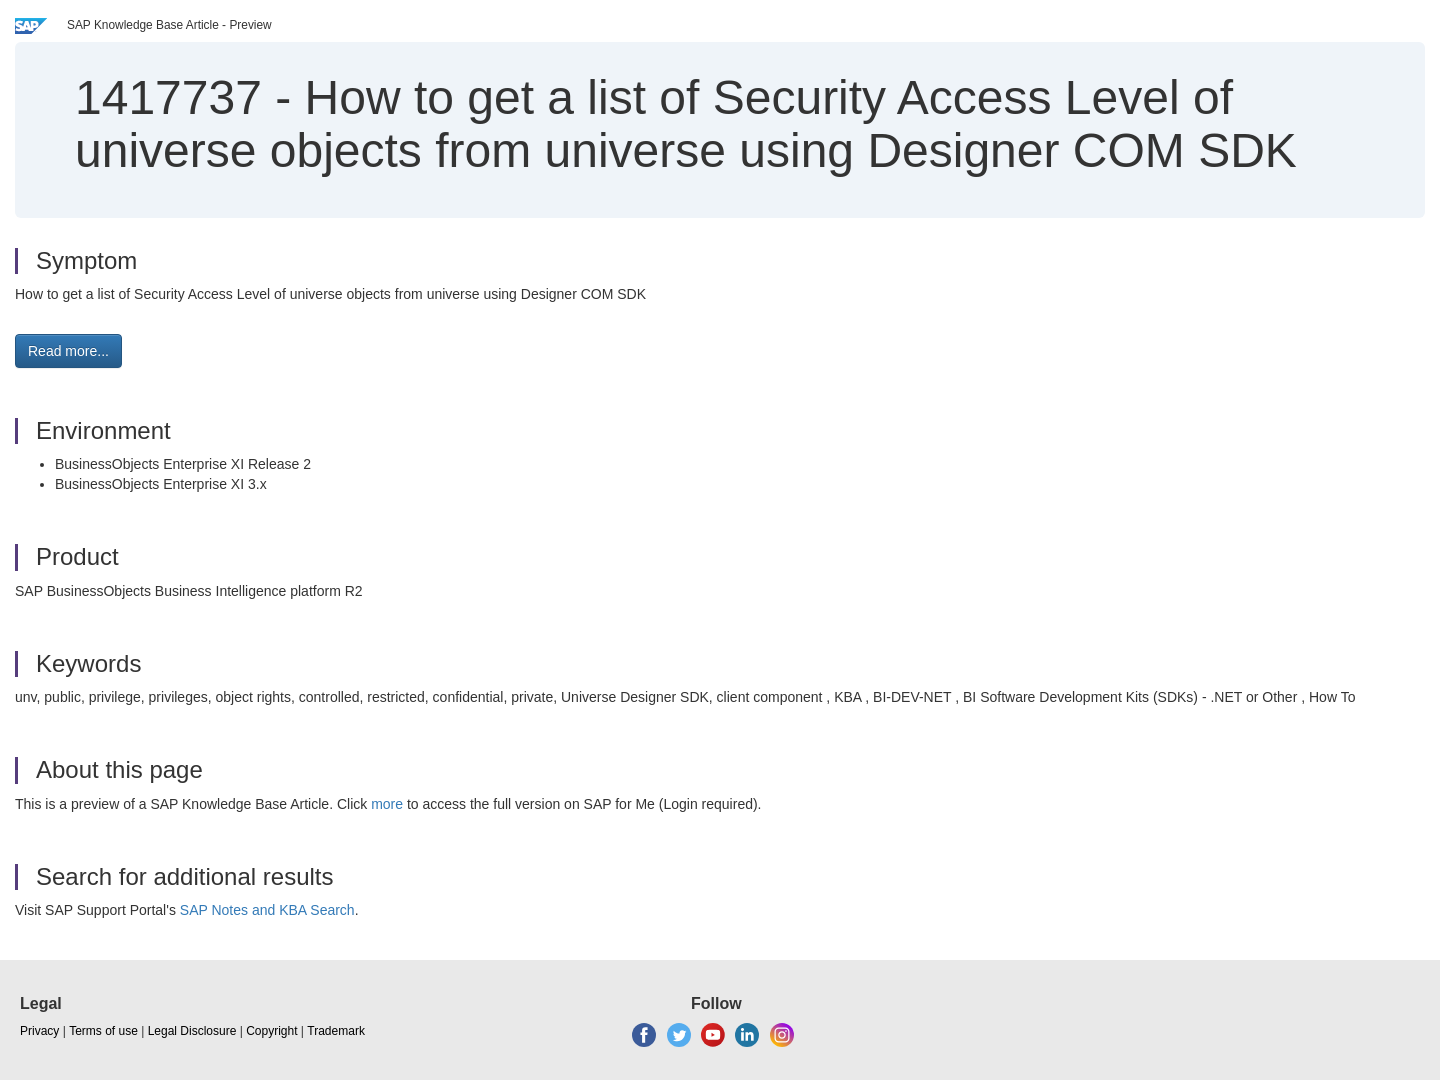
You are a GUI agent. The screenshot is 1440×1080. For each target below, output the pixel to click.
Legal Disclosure (192, 1031)
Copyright (271, 1031)
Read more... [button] (68, 351)
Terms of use (103, 1031)
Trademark (336, 1031)
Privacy (39, 1031)
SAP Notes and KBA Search (267, 910)
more (387, 804)
